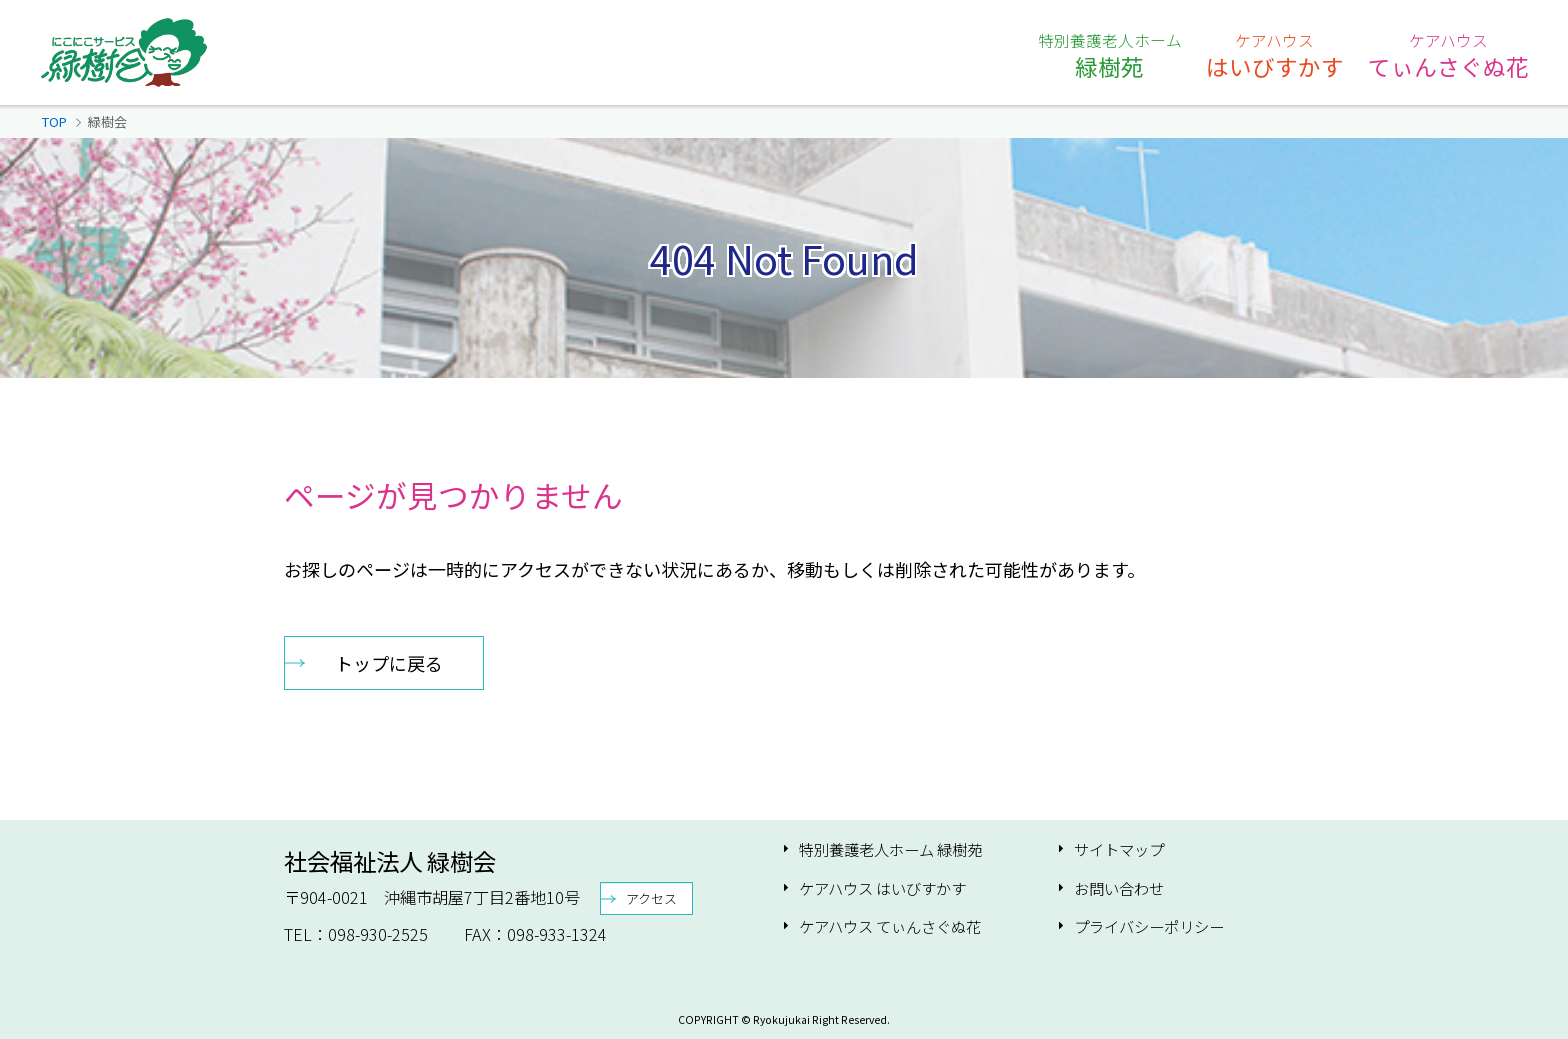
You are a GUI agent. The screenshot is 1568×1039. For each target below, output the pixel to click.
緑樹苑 (1110, 55)
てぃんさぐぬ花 (1448, 55)
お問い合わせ (1119, 888)
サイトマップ (1119, 849)
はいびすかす (1275, 55)
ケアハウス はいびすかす (882, 888)
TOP (54, 121)
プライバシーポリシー (1149, 926)
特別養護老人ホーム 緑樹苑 (890, 849)
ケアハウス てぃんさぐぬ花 (890, 926)
